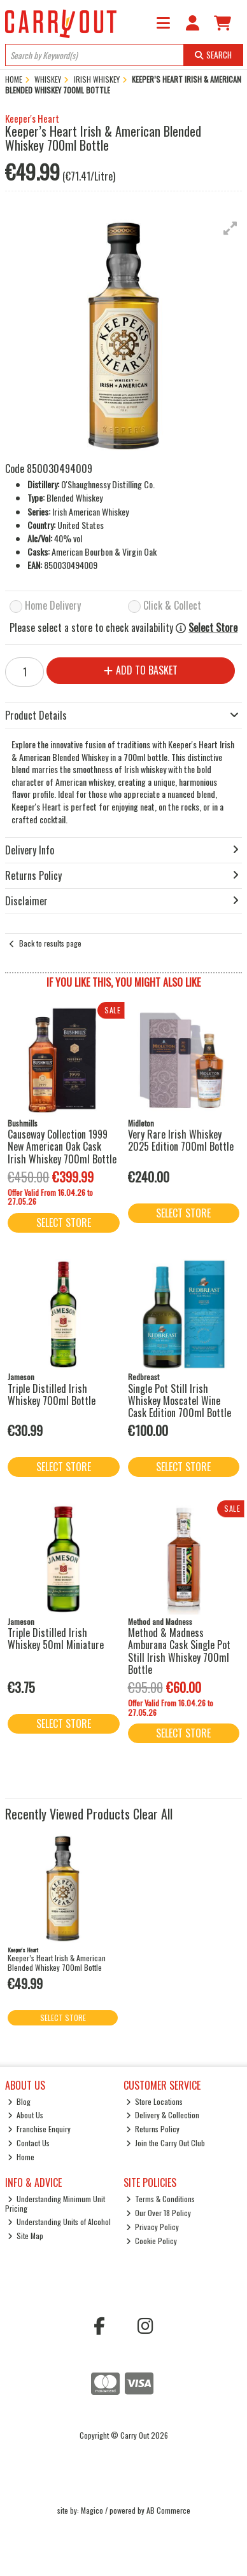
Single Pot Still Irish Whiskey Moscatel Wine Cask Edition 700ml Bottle (179, 1400)
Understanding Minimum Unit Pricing (55, 2203)
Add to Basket (141, 670)
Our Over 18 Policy (159, 2212)
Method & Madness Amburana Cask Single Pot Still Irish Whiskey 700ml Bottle (179, 1651)
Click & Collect (172, 606)
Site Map (26, 2235)
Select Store (212, 628)
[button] (230, 228)
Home (21, 2156)
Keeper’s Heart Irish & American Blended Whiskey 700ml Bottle (57, 1962)
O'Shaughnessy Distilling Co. (108, 484)
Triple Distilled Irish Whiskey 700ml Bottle (51, 1394)
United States (80, 524)
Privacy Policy (153, 2226)
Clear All (153, 1813)
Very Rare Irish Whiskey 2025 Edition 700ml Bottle (181, 1140)
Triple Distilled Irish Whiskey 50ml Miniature (56, 1638)
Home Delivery (53, 606)
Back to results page (50, 943)
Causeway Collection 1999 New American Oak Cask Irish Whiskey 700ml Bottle (62, 1146)
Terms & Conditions (160, 2198)
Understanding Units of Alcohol (59, 2221)
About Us (26, 2114)
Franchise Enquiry (39, 2128)
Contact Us (29, 2142)
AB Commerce (168, 2510)
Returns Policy (153, 2128)
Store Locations (154, 2101)
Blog (19, 2101)
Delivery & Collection (163, 2114)
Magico (92, 2510)
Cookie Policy (152, 2240)
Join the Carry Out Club (166, 2142)
